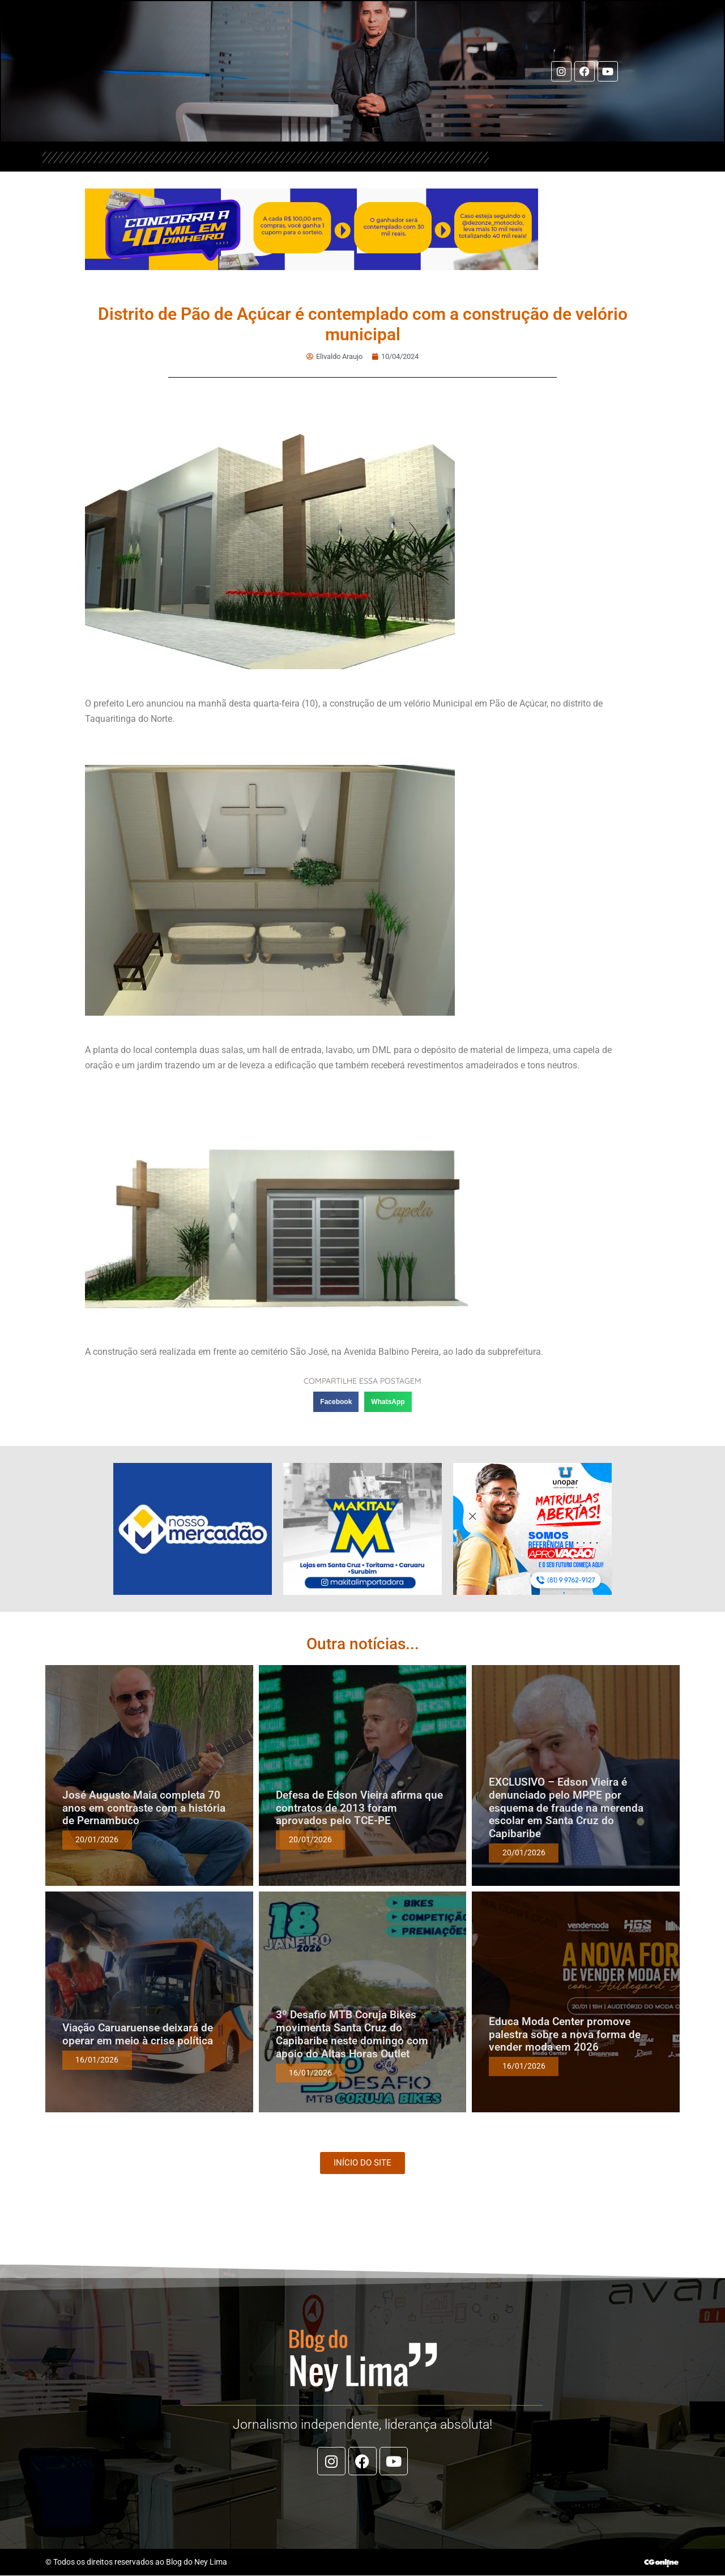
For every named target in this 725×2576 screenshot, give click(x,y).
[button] (336, 1402)
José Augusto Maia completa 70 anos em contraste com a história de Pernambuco (143, 1808)
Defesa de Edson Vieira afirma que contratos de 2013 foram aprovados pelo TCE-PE (359, 1808)
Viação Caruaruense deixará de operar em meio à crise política (137, 2035)
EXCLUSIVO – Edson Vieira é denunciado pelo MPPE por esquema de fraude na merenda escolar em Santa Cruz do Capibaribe (566, 1808)
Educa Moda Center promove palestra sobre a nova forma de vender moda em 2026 (565, 2035)
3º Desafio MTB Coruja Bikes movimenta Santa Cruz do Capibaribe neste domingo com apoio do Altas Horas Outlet (352, 2034)
